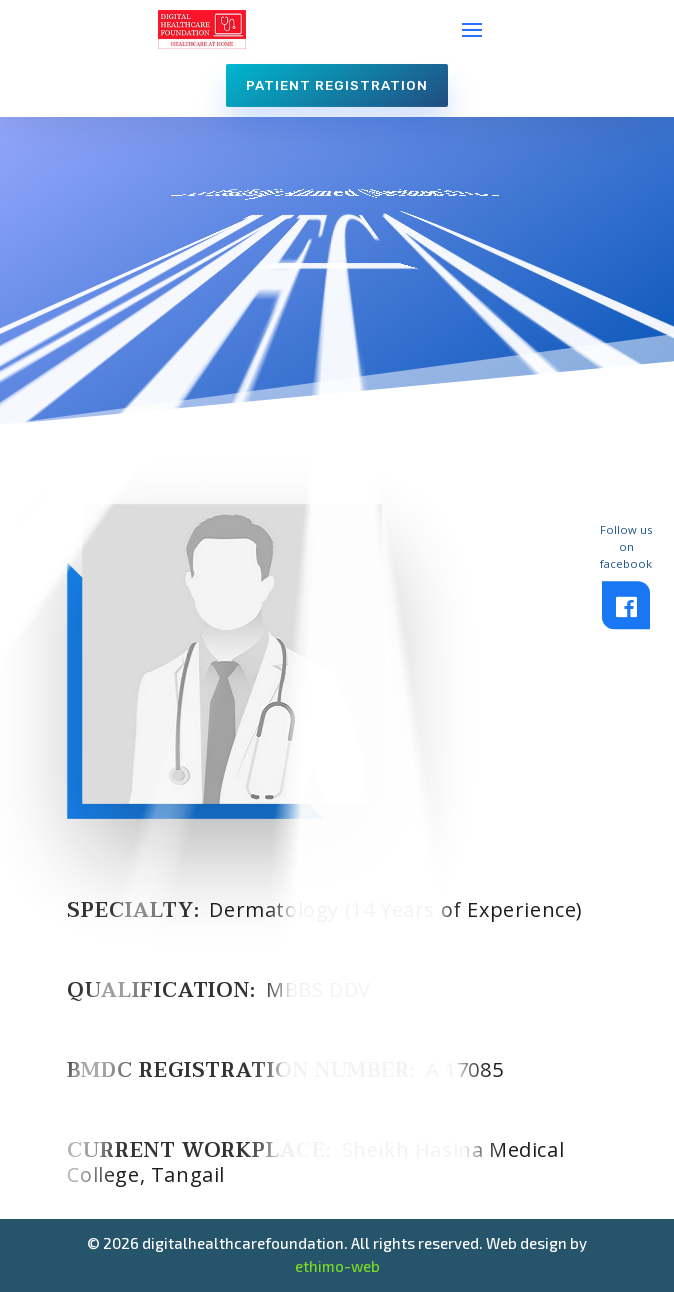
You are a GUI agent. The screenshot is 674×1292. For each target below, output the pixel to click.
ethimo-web (337, 1266)
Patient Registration (337, 85)
